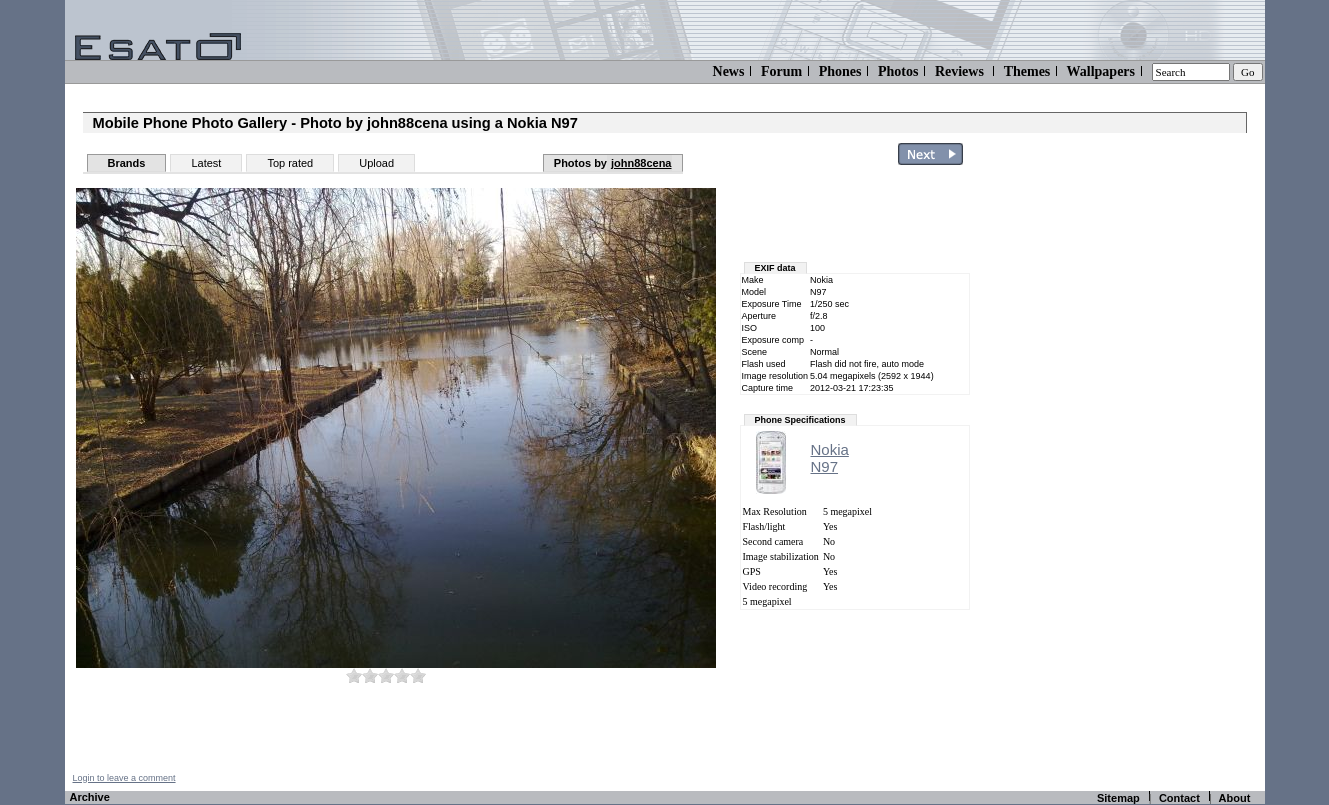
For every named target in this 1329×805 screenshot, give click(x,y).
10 (418, 675)
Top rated (290, 163)
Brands (127, 163)
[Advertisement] (1147, 473)
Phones (840, 71)
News (729, 71)
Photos (898, 71)
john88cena (641, 163)
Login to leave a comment (124, 778)
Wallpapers (1101, 71)
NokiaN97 (830, 458)
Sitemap (1118, 798)
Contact (1179, 798)
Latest (206, 163)
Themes (1027, 71)
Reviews (959, 71)
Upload (376, 163)
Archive (90, 797)
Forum (781, 71)
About (1235, 798)
